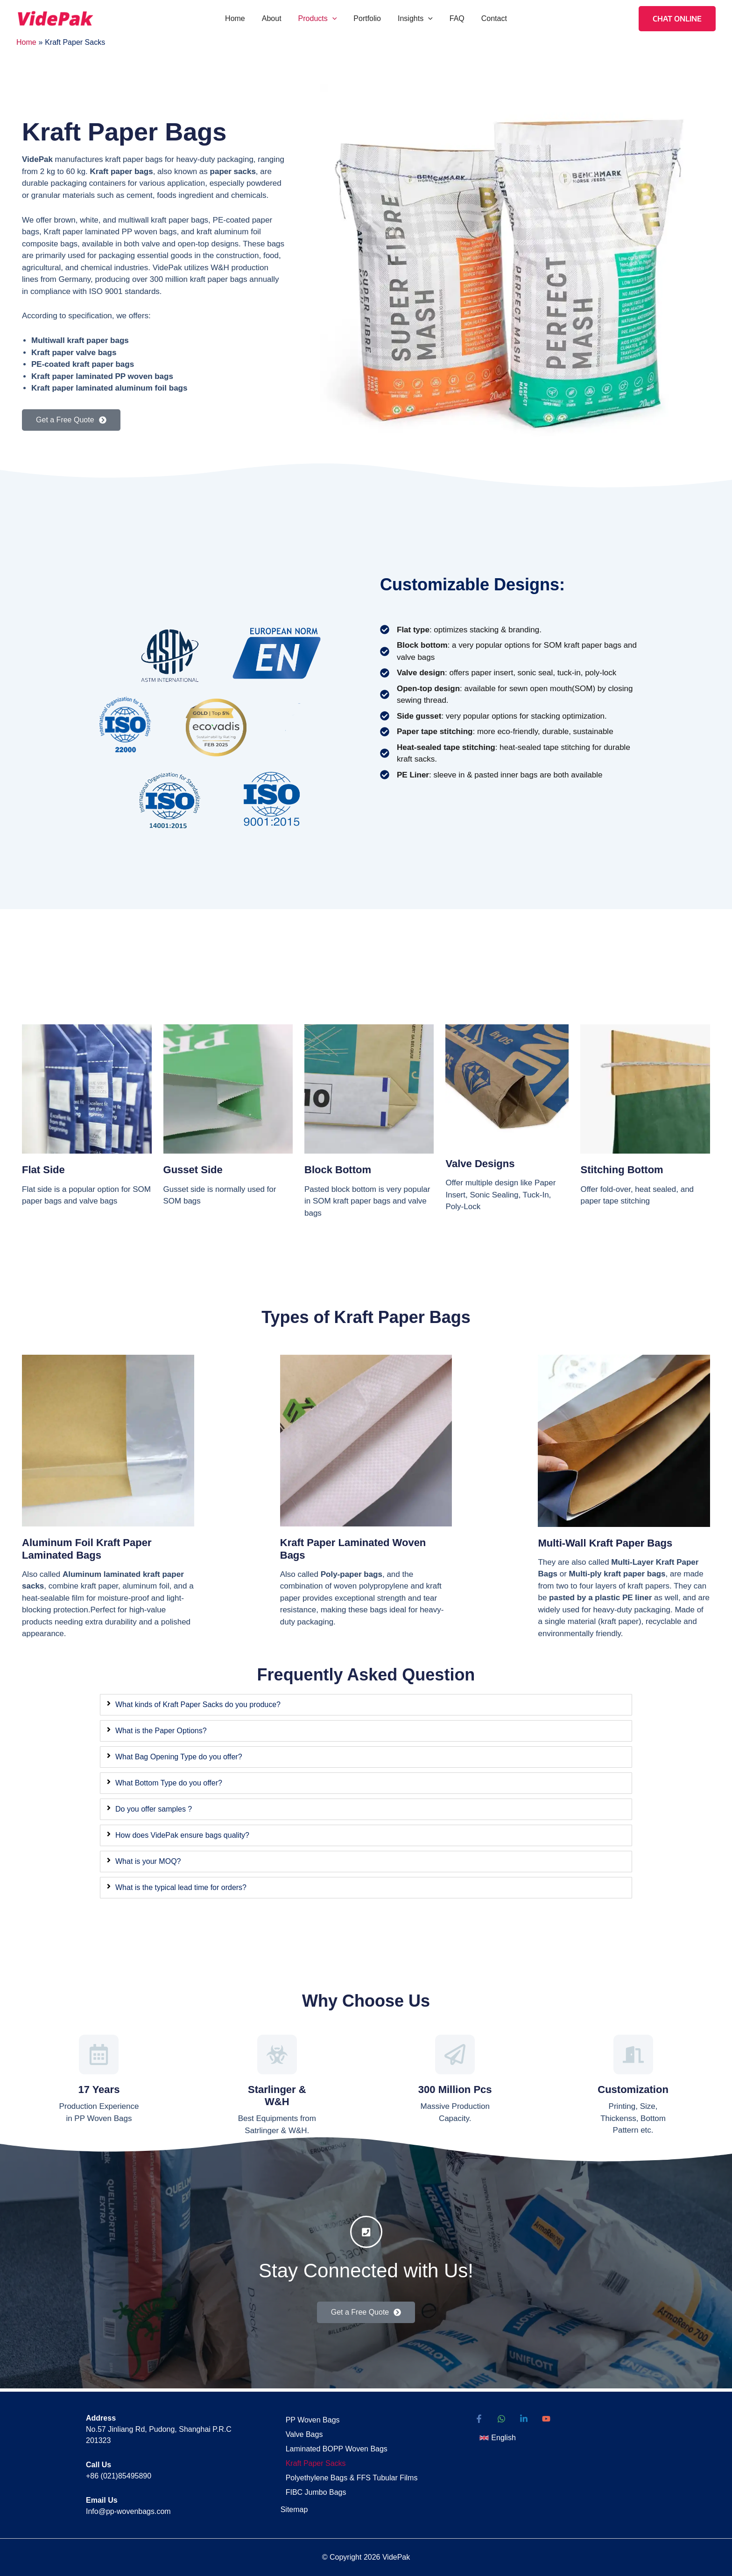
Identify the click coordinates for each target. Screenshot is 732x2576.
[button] (334, 18)
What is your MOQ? (148, 1861)
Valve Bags (300, 2432)
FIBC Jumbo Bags (312, 2484)
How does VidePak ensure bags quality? (182, 1835)
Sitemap (294, 2501)
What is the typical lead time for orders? (180, 1887)
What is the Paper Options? (161, 1731)
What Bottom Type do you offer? (168, 1783)
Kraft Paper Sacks (312, 2458)
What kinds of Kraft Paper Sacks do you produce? (198, 1704)
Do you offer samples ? (153, 1809)
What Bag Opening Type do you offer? (178, 1757)
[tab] (366, 1704)
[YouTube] (546, 2419)
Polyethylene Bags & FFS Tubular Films (348, 2471)
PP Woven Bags (309, 2419)
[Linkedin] (524, 2419)
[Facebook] (479, 2419)
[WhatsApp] (501, 2419)
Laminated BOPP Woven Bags (332, 2445)
